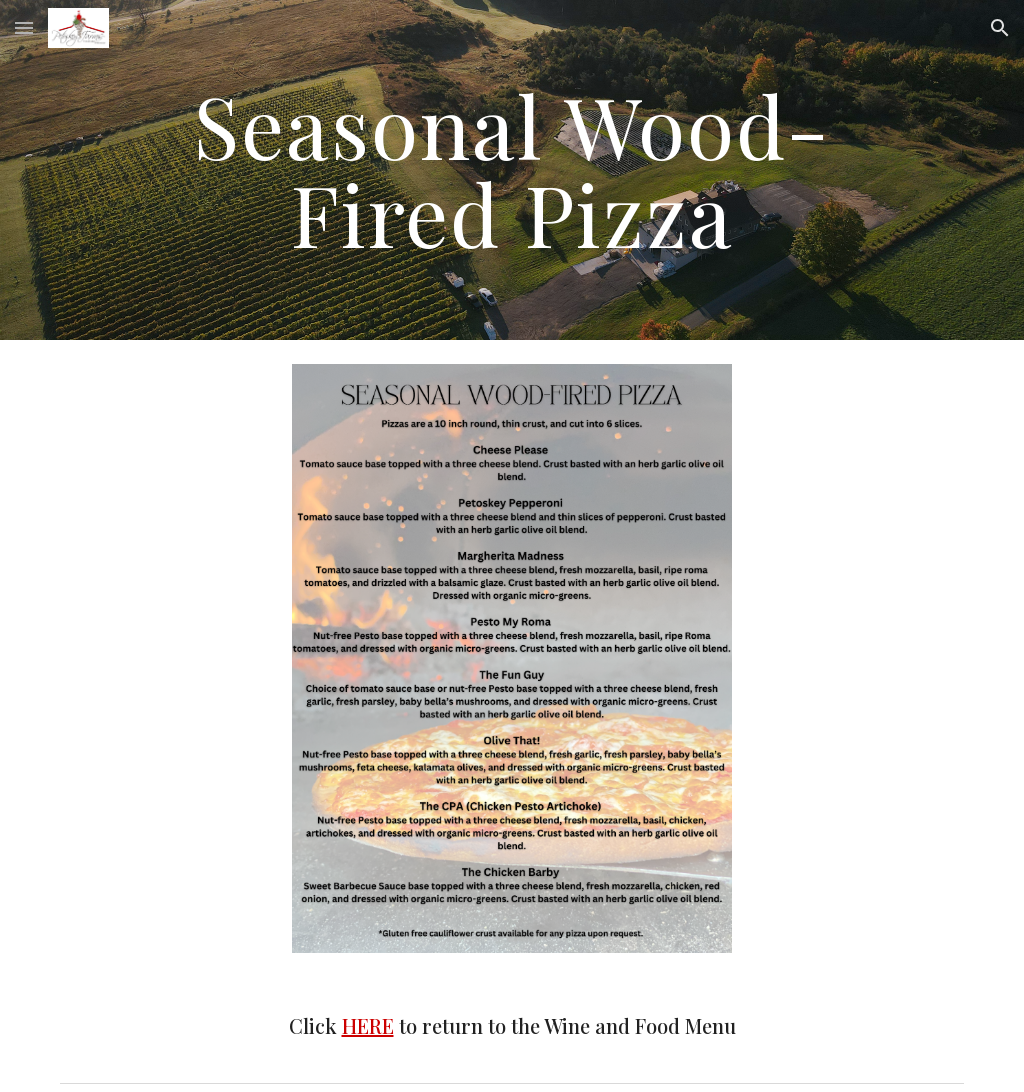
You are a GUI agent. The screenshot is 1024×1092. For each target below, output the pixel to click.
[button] (24, 27)
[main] (512, 170)
